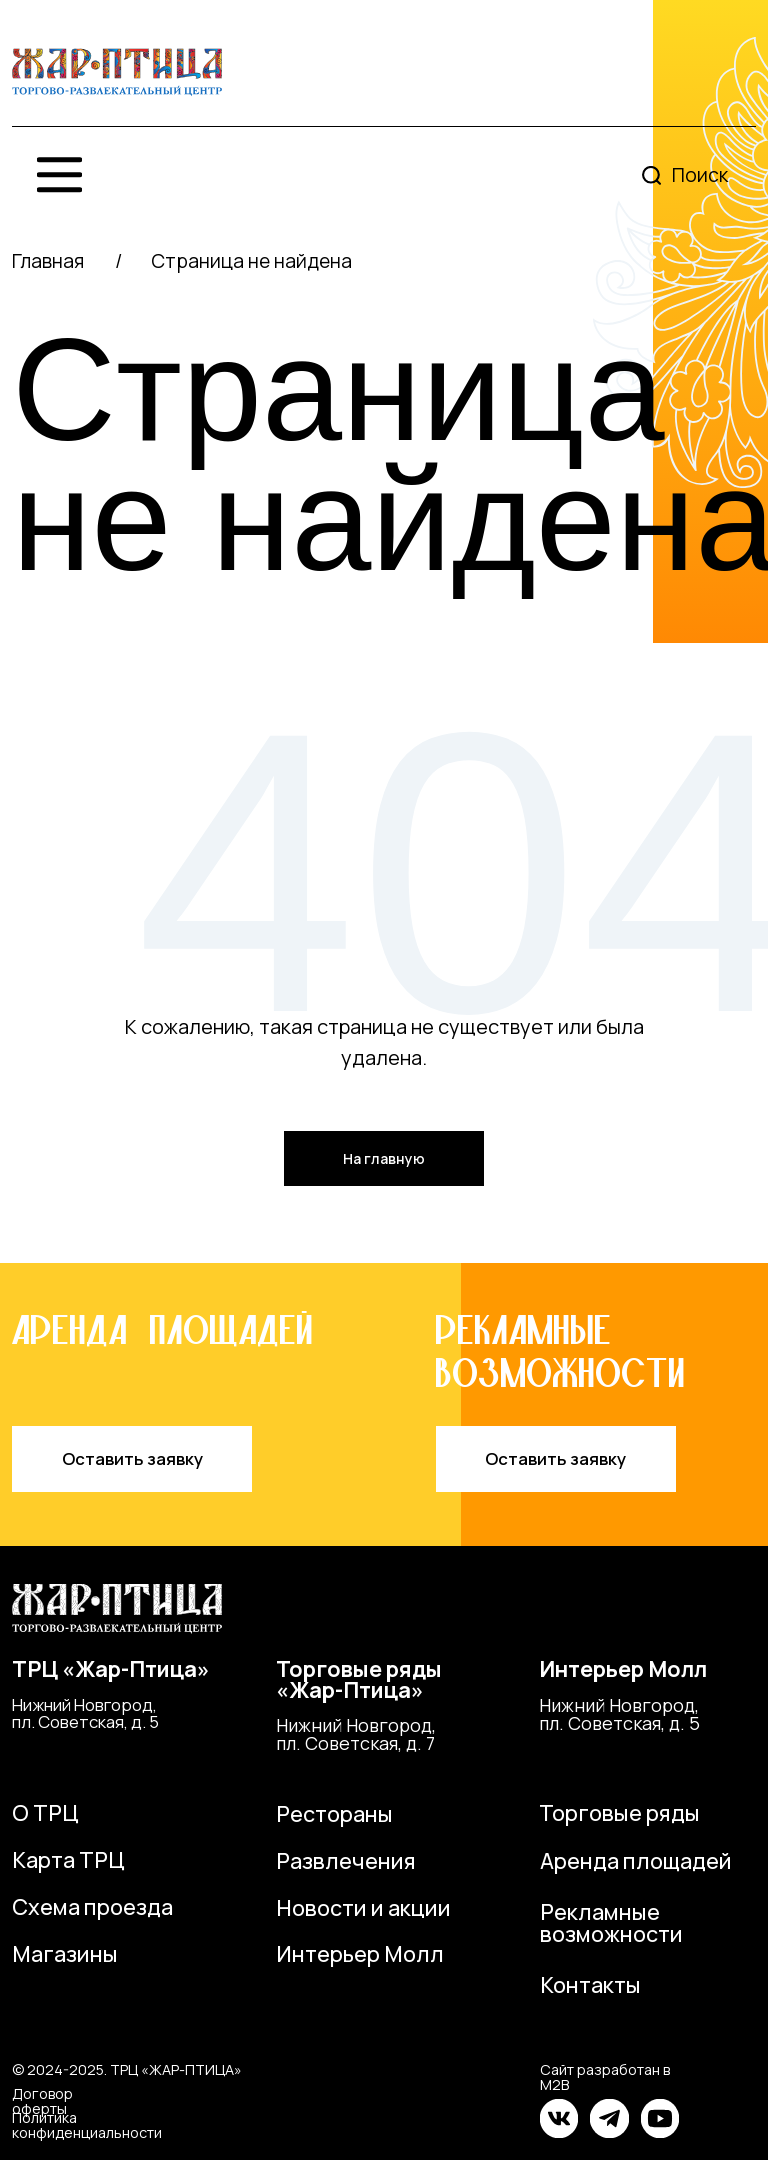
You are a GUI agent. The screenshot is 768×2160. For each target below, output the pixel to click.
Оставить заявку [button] (132, 1458)
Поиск (700, 175)
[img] (117, 72)
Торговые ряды (619, 1812)
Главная (48, 261)
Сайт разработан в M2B (605, 2076)
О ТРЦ (45, 1812)
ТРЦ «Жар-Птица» (111, 1668)
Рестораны (334, 1813)
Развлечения (346, 1860)
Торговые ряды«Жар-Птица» (359, 1679)
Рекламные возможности (611, 1922)
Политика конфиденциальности (87, 2124)
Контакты (590, 1984)
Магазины (65, 1953)
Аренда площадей (636, 1860)
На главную (384, 1158)
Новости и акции (363, 1907)
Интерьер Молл (623, 1668)
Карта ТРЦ (68, 1859)
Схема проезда (92, 1906)
